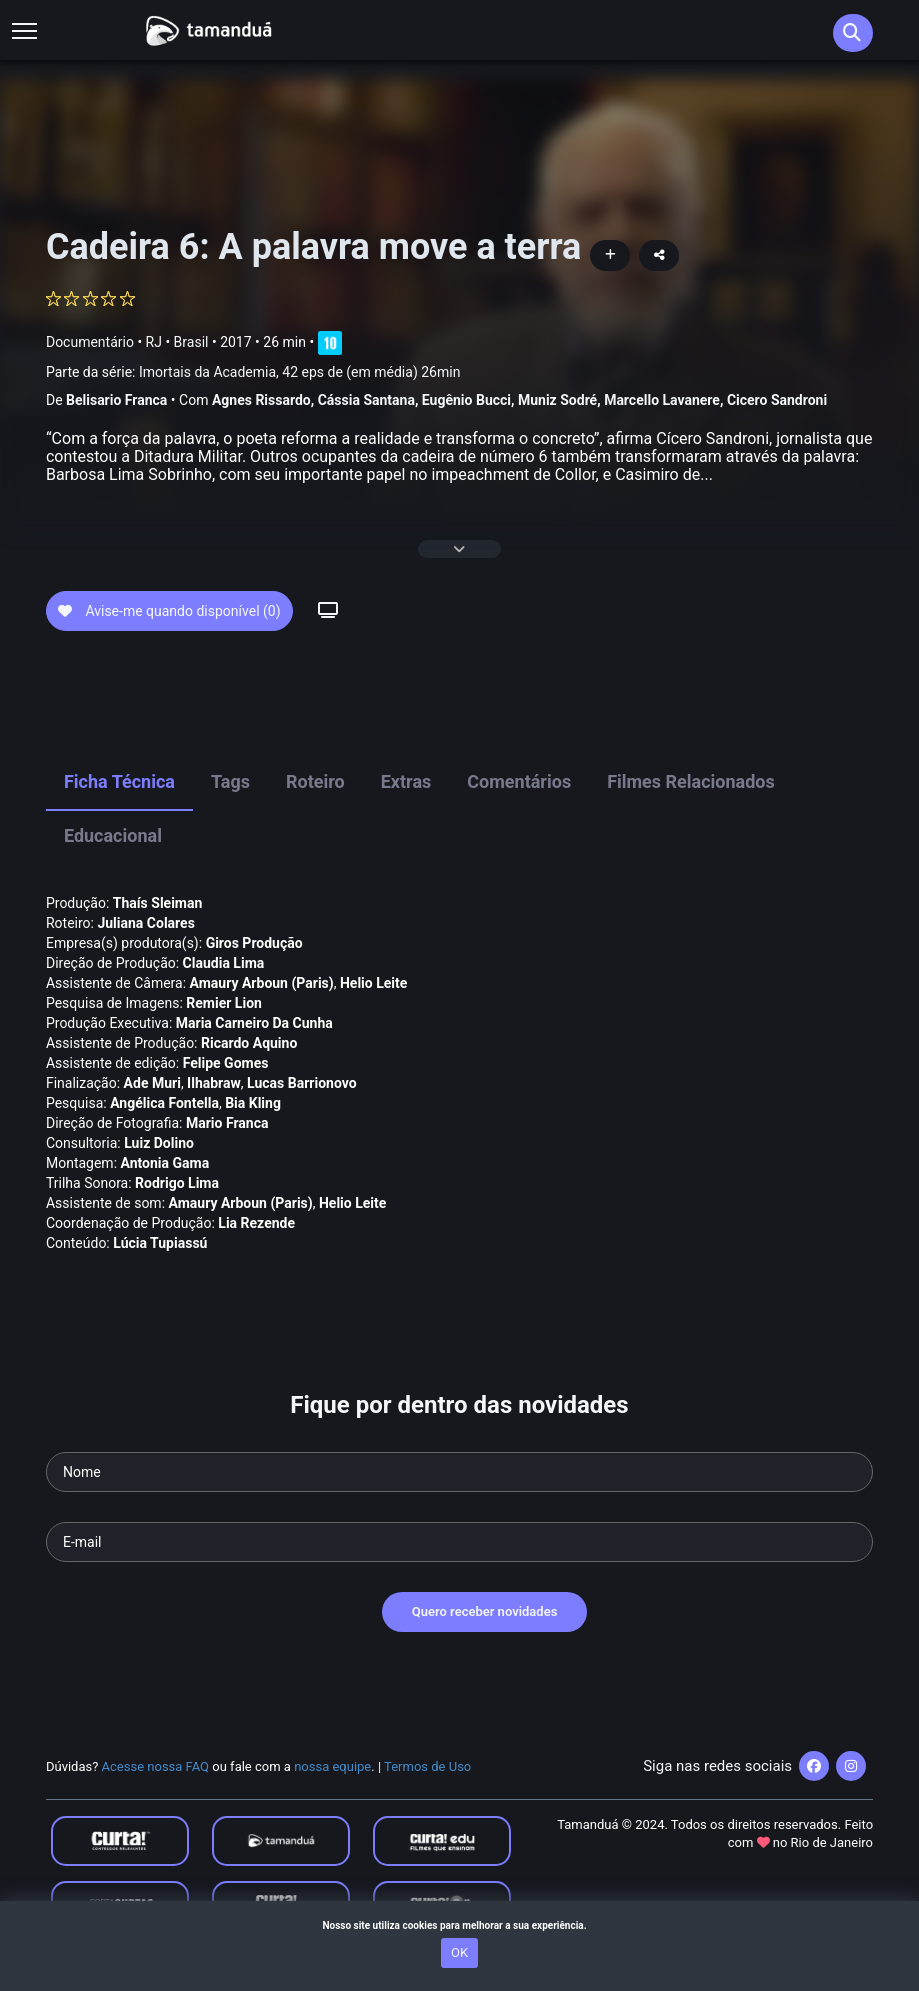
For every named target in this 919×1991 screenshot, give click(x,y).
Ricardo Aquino (249, 1043)
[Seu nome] (459, 1472)
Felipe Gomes (226, 1063)
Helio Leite (373, 983)
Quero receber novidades (485, 1611)
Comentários (519, 781)
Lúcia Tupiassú (160, 1243)
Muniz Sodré (557, 400)
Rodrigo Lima (177, 1183)
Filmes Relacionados (691, 781)
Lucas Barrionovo (302, 1083)
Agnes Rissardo (261, 400)
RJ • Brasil (177, 342)
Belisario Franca (116, 400)
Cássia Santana (366, 400)
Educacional (113, 835)
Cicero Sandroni (777, 400)
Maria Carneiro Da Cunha (254, 1023)
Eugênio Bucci (466, 400)
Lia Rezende (256, 1223)
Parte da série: (253, 372)
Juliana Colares (145, 923)
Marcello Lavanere (662, 400)
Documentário (90, 342)
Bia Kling (253, 1103)
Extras (406, 781)
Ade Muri (152, 1083)
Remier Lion (224, 1003)
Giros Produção (254, 943)
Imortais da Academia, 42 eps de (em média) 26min (299, 372)
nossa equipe (332, 1766)
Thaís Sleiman (158, 903)
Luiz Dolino (159, 1143)
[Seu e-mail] (459, 1542)
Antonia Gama (165, 1163)
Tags (230, 781)
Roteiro (315, 781)
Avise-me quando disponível (169, 611)
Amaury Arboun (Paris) (262, 983)
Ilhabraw (214, 1083)
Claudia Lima (224, 963)
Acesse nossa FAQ (156, 1766)
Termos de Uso (427, 1766)
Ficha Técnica (119, 781)
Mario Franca (227, 1123)
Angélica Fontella (164, 1103)
